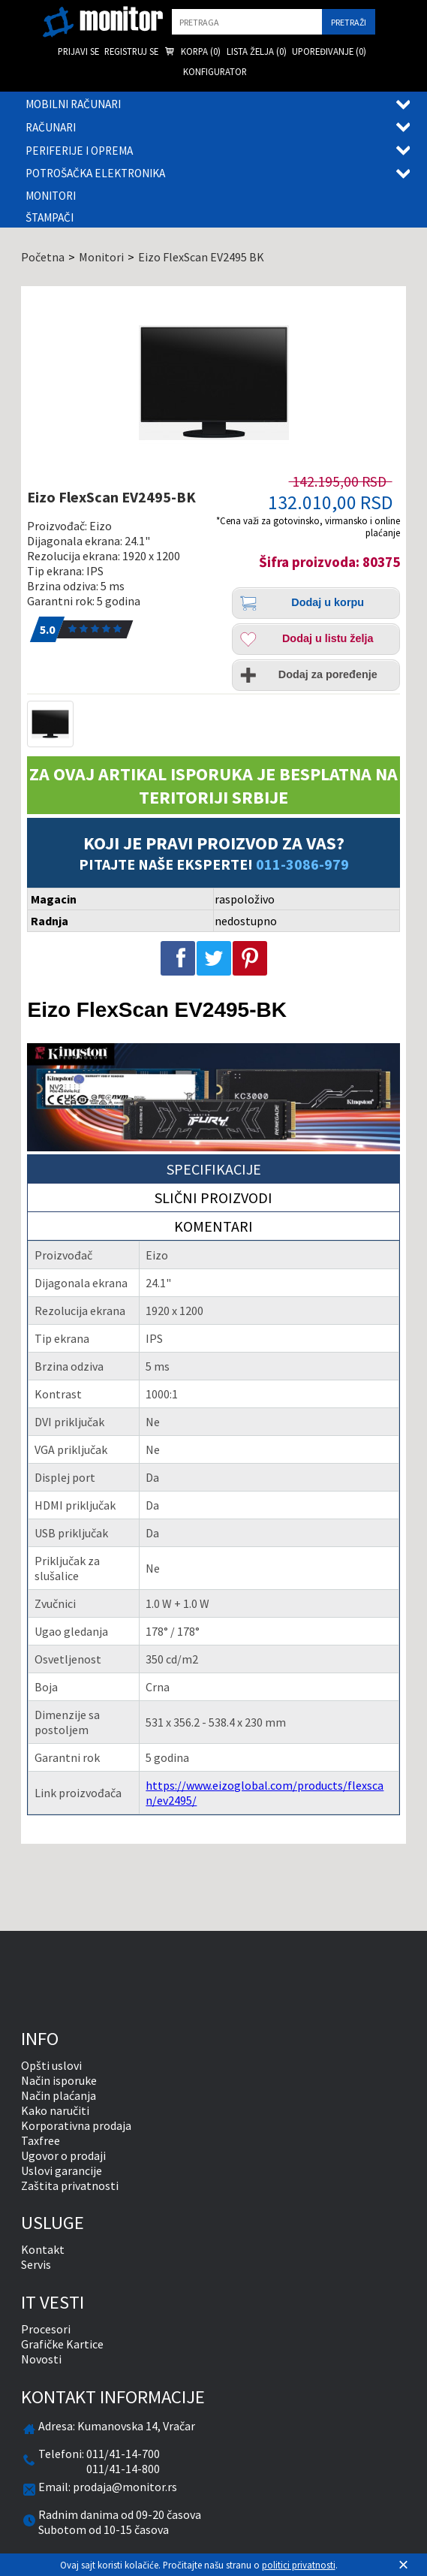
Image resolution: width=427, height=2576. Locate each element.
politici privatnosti (298, 2565)
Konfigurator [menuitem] (215, 71)
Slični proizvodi (213, 1197)
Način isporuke (59, 2080)
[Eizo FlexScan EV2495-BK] (213, 382)
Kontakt (43, 2249)
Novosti (41, 2358)
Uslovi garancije (61, 2170)
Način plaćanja (58, 2095)
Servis (36, 2264)
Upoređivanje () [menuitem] (329, 51)
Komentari (213, 1226)
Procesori (46, 2328)
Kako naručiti (55, 2110)
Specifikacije (214, 1169)
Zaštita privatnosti (70, 2185)
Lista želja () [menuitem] (257, 51)
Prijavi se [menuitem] (78, 51)
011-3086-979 (302, 864)
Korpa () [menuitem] (192, 52)
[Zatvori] (403, 2564)
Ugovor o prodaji (63, 2155)
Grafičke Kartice (62, 2343)
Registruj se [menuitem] (131, 51)
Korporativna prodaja (76, 2125)
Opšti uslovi (51, 2065)
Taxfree (40, 2140)
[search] (247, 22)
